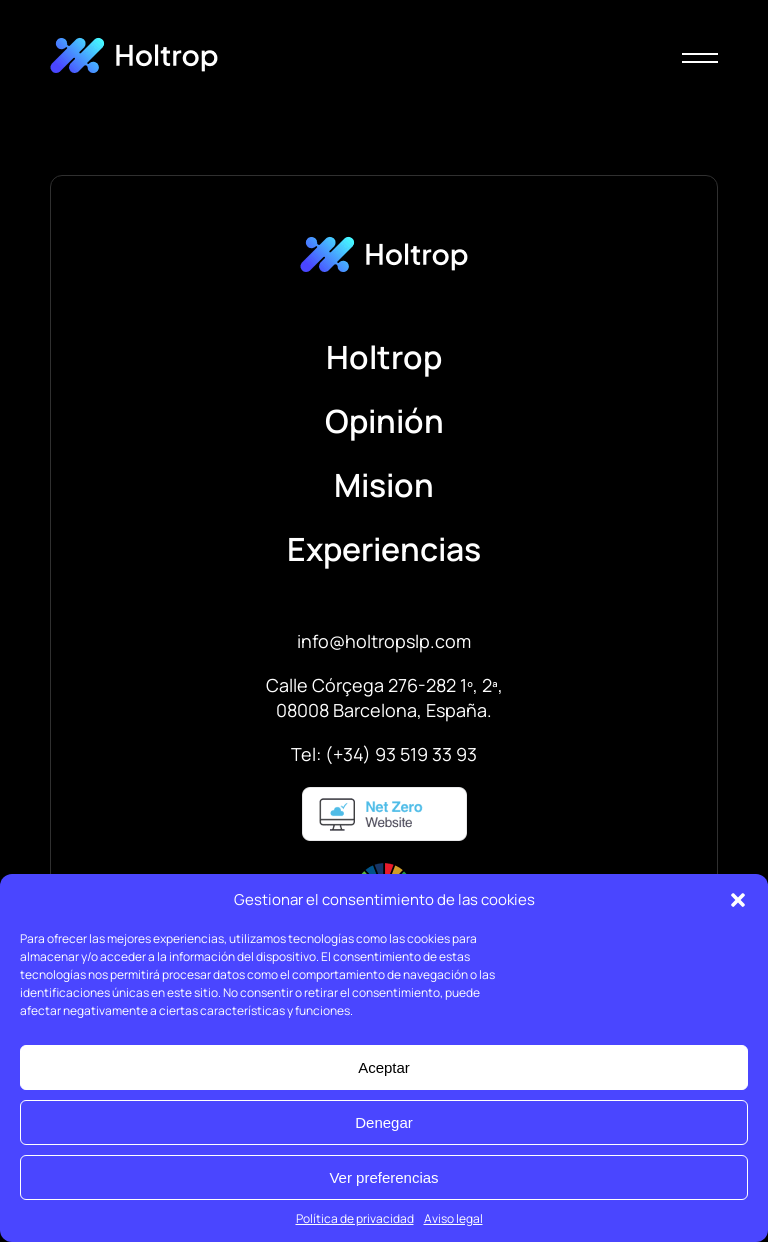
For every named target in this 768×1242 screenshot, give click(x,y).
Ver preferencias (383, 1177)
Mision (384, 485)
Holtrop (384, 357)
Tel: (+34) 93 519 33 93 (384, 754)
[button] (738, 900)
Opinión (384, 421)
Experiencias (384, 549)
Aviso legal (453, 1218)
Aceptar (384, 1067)
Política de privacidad (355, 1218)
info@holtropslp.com (384, 641)
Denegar (384, 1122)
